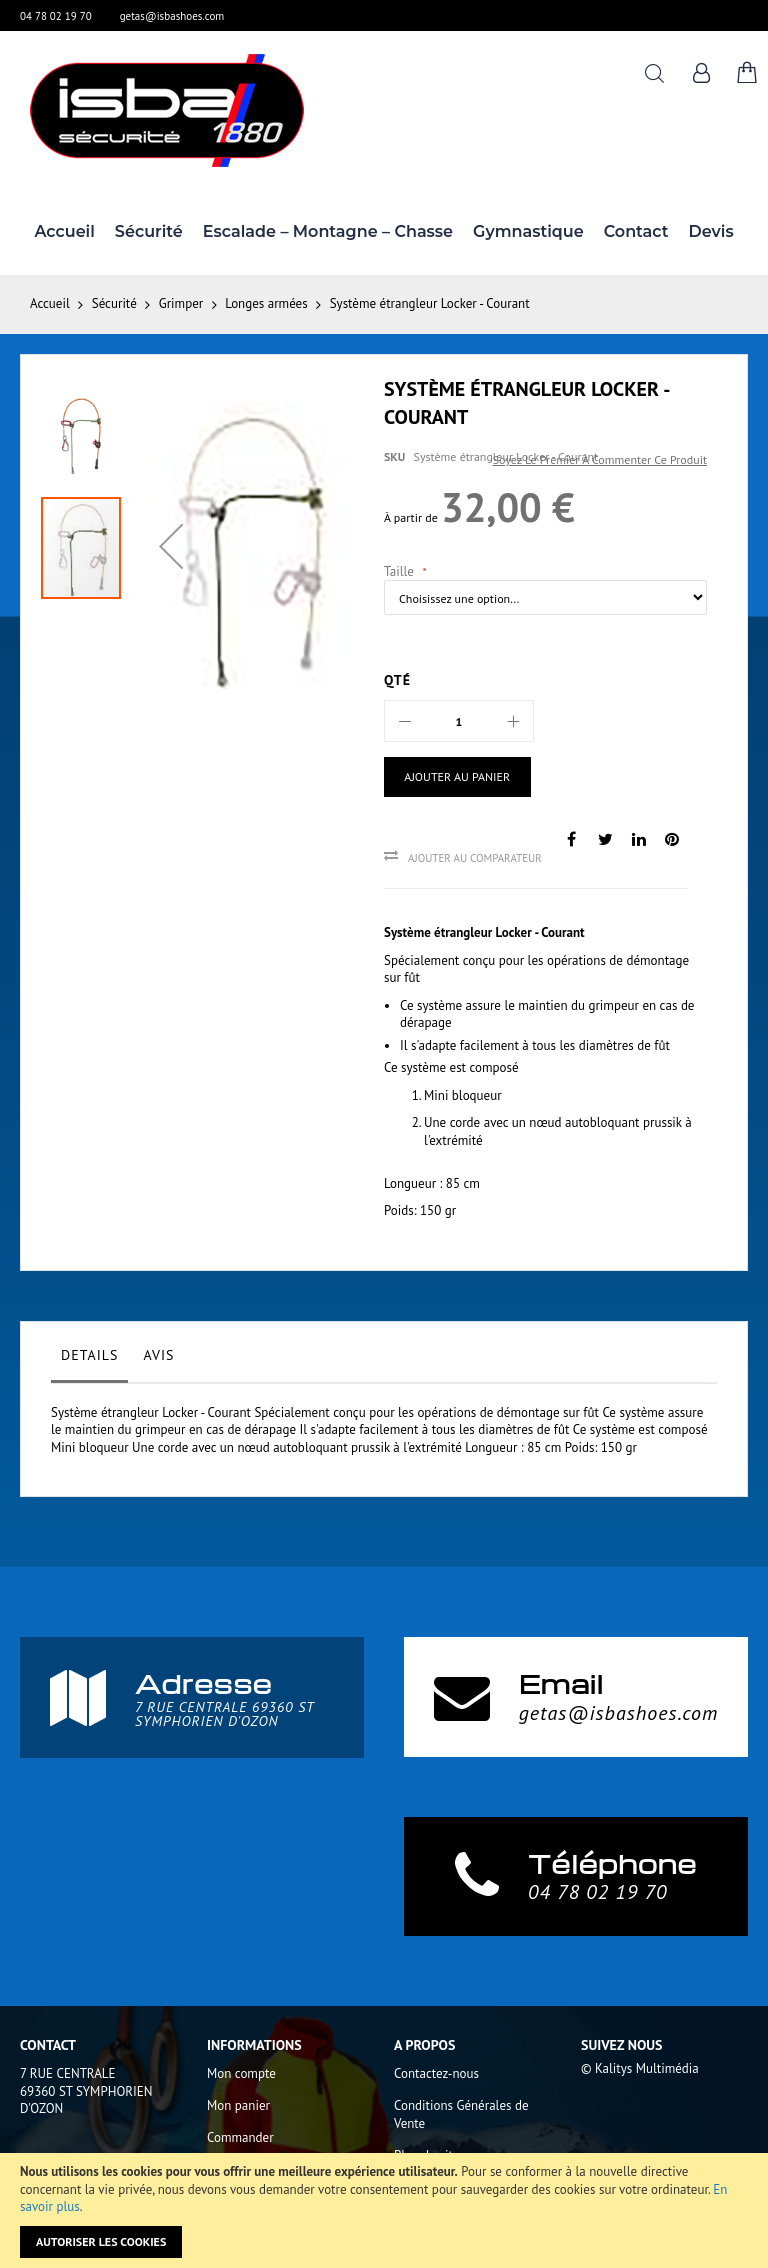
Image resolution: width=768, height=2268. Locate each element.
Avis (158, 1355)
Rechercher (654, 73)
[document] (384, 2210)
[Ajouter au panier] (457, 777)
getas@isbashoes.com (172, 16)
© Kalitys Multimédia (640, 2068)
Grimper (181, 303)
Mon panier (238, 2105)
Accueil (50, 303)
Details (89, 1355)
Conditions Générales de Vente (461, 2114)
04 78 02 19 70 (56, 16)
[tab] (89, 1360)
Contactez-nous (436, 2073)
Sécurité (114, 303)
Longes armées (266, 303)
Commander (240, 2137)
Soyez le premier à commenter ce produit (600, 459)
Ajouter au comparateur (475, 858)
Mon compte (241, 2073)
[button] (171, 546)
